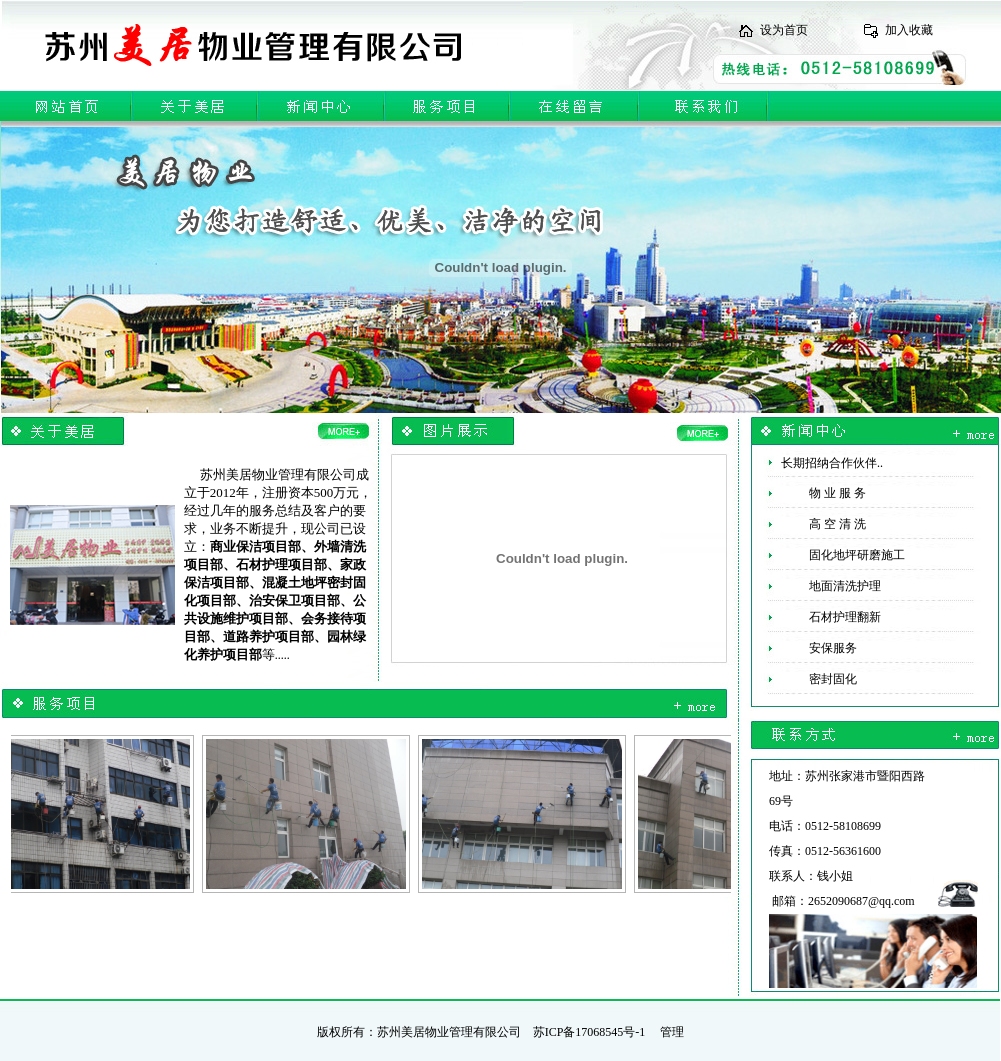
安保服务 (813, 648)
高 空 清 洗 (818, 524)
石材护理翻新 (825, 617)
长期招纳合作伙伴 (829, 463)
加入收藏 (909, 30)
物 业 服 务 (818, 493)
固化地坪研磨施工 (837, 555)
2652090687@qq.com (861, 901)
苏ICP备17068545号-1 (589, 1032)
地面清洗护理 (825, 586)
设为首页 (784, 30)
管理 (672, 1032)
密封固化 (813, 679)
